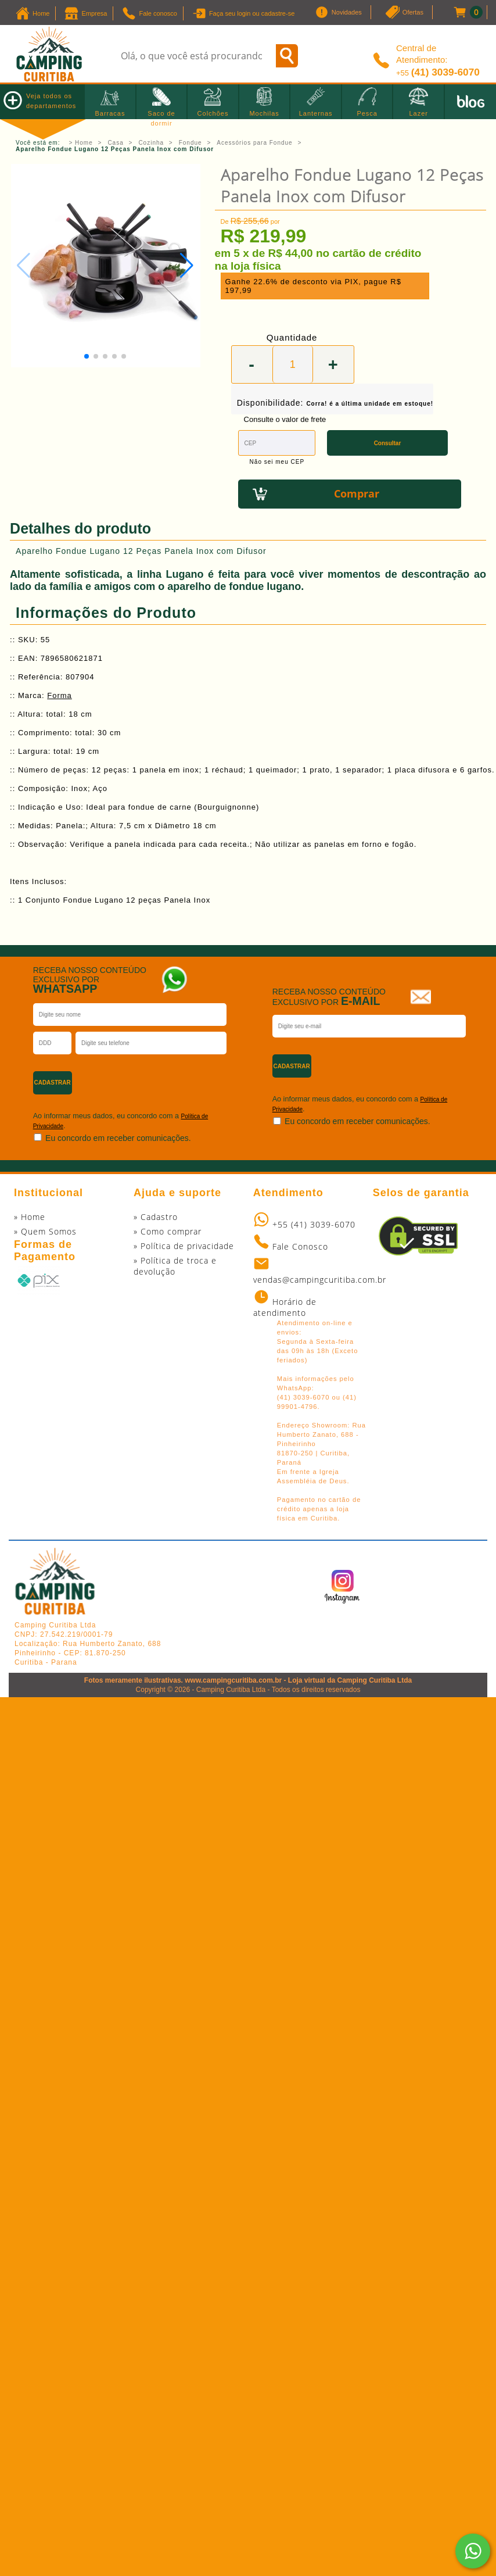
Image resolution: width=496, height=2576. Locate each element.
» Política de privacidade (184, 1245)
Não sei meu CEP (277, 462)
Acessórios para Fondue (254, 142)
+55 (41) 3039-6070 (313, 1224)
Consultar (387, 443)
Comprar (356, 493)
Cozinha (151, 142)
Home (84, 142)
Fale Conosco (300, 1246)
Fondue (190, 142)
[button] (187, 265)
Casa (115, 142)
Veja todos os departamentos (39, 100)
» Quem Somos (45, 1231)
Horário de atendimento (285, 1307)
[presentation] (198, 1077)
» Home (29, 1216)
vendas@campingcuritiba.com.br (319, 1279)
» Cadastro (156, 1216)
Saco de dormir (161, 113)
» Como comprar (168, 1231)
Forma (59, 695)
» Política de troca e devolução (175, 1266)
